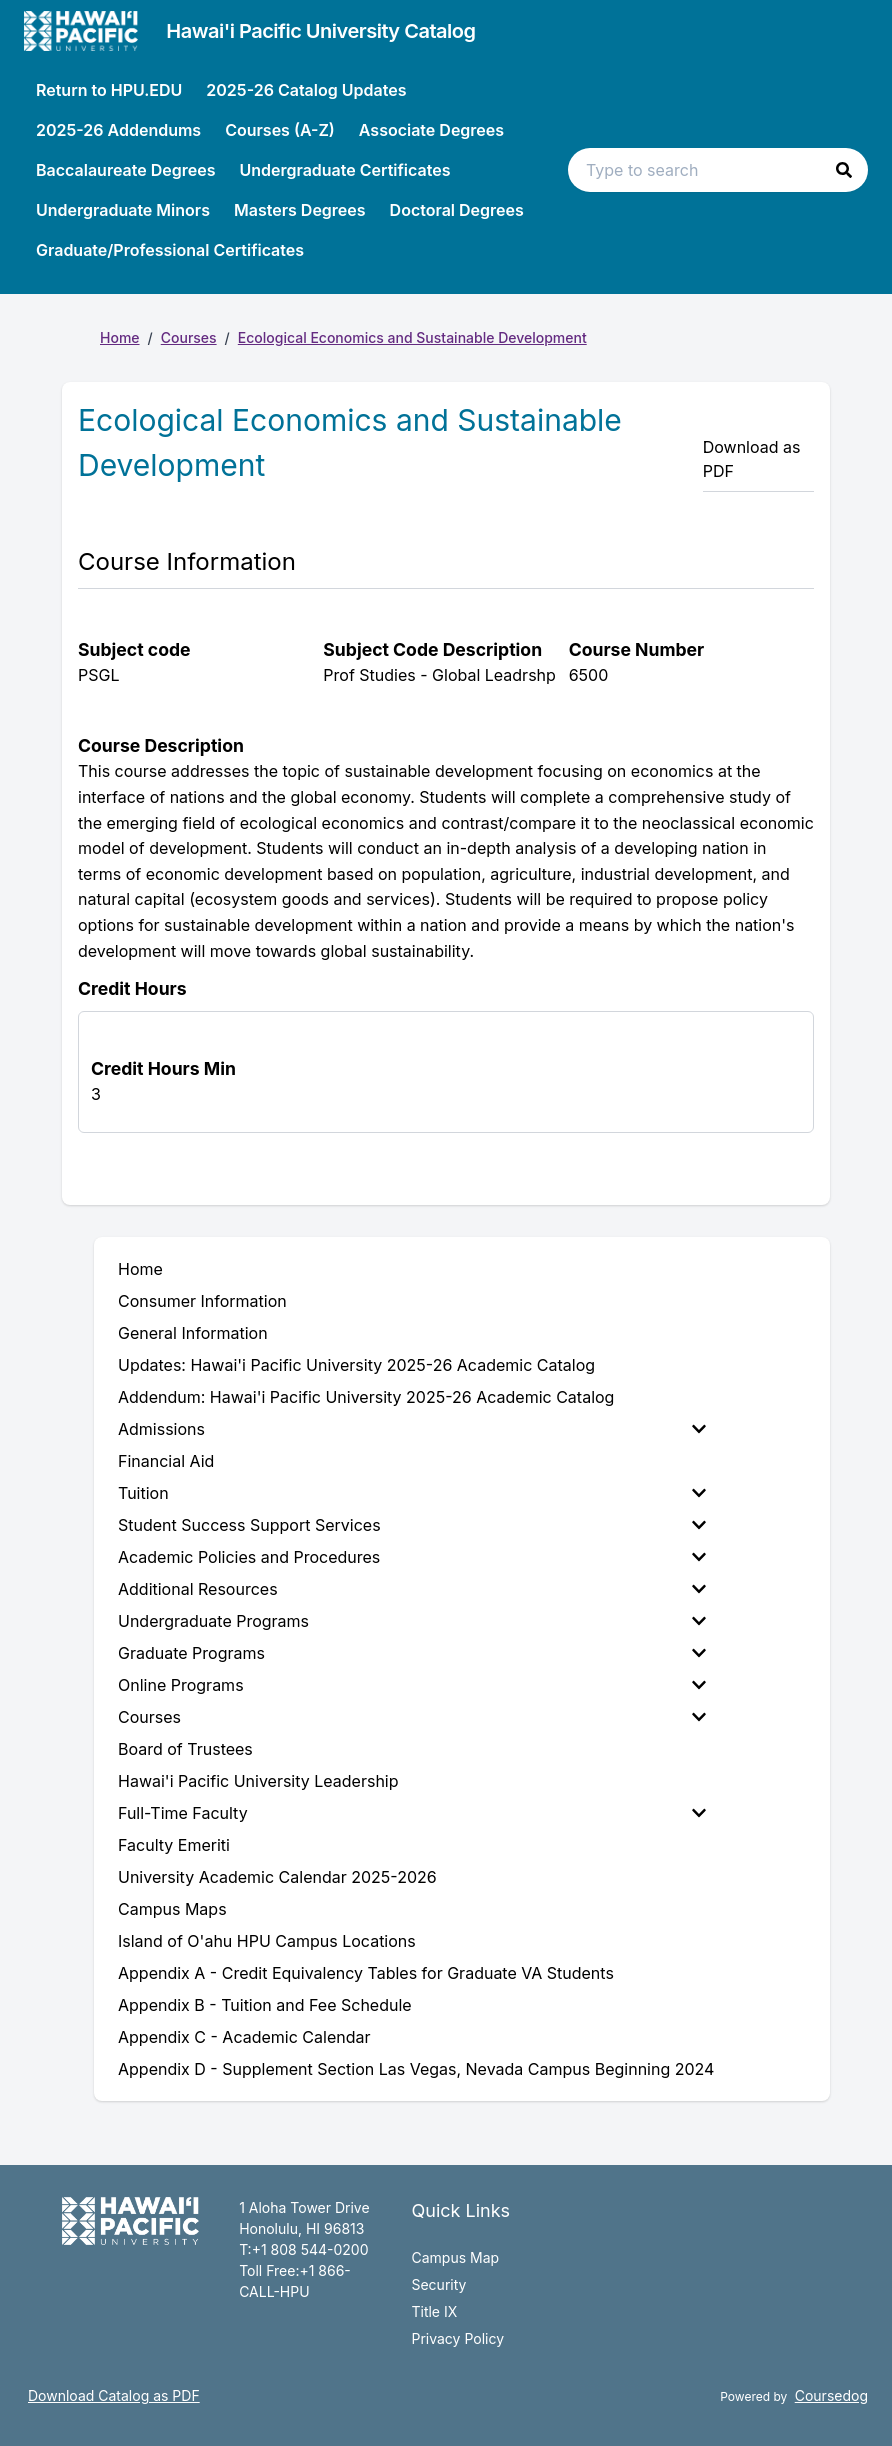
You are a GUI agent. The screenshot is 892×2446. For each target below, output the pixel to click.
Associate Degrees (431, 130)
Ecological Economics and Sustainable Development (412, 337)
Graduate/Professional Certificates (170, 250)
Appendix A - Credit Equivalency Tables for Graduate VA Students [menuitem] (366, 1973)
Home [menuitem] (140, 1269)
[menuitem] (416, 1429)
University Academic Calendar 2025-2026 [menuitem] (277, 1877)
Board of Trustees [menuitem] (185, 1749)
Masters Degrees (300, 210)
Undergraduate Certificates (344, 170)
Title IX (434, 2311)
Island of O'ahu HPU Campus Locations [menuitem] (267, 1941)
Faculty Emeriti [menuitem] (174, 1845)
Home (120, 337)
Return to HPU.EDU (109, 90)
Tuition (412, 1493)
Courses (189, 337)
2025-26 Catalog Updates (306, 90)
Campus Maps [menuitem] (172, 1909)
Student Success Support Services (412, 1525)
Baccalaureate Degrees (125, 170)
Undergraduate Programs (412, 1621)
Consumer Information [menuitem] (202, 1301)
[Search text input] (718, 170)
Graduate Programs (412, 1653)
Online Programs (412, 1685)
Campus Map (455, 2257)
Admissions (412, 1429)
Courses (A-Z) (280, 130)
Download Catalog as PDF (114, 2395)
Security (438, 2284)
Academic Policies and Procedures (412, 1557)
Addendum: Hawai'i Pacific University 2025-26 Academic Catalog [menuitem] (366, 1397)
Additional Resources (412, 1589)
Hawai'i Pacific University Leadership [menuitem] (258, 1781)
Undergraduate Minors (123, 210)
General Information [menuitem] (193, 1333)
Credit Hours (132, 988)
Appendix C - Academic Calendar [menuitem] (244, 2037)
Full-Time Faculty (412, 1813)
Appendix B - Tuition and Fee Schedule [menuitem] (265, 2005)
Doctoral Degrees (457, 210)
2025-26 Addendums (118, 130)
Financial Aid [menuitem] (166, 1461)
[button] (844, 170)
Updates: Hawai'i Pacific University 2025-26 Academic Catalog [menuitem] (356, 1365)
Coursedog (831, 2395)
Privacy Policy (457, 2338)
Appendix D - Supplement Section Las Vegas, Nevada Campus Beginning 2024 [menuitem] (416, 2069)
